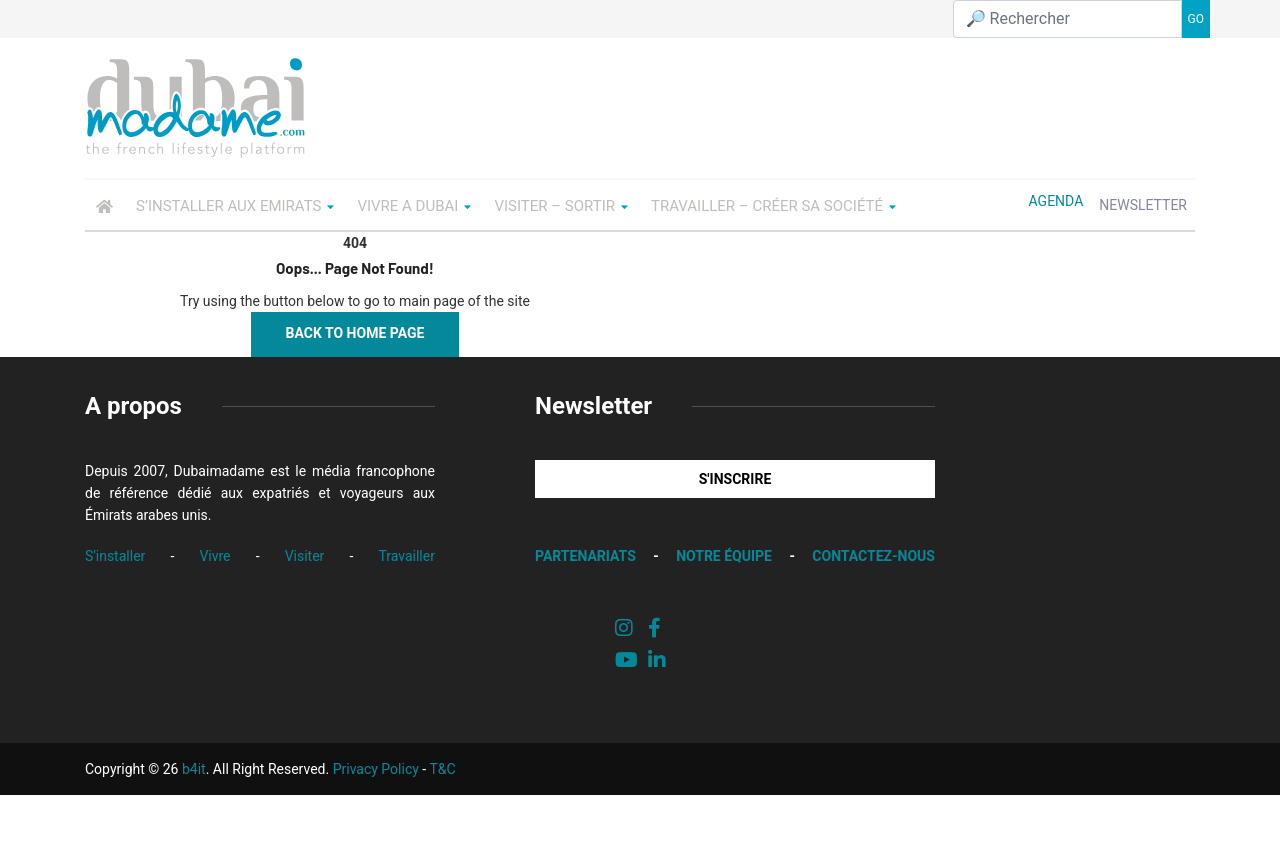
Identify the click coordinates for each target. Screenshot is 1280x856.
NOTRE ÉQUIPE (724, 556)
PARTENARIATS (585, 556)
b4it (194, 769)
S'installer (115, 556)
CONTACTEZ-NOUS (873, 556)
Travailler (406, 556)
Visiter (305, 556)
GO (1196, 19)
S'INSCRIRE (735, 479)
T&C (442, 769)
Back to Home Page (355, 333)
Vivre (214, 556)
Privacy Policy (376, 769)
